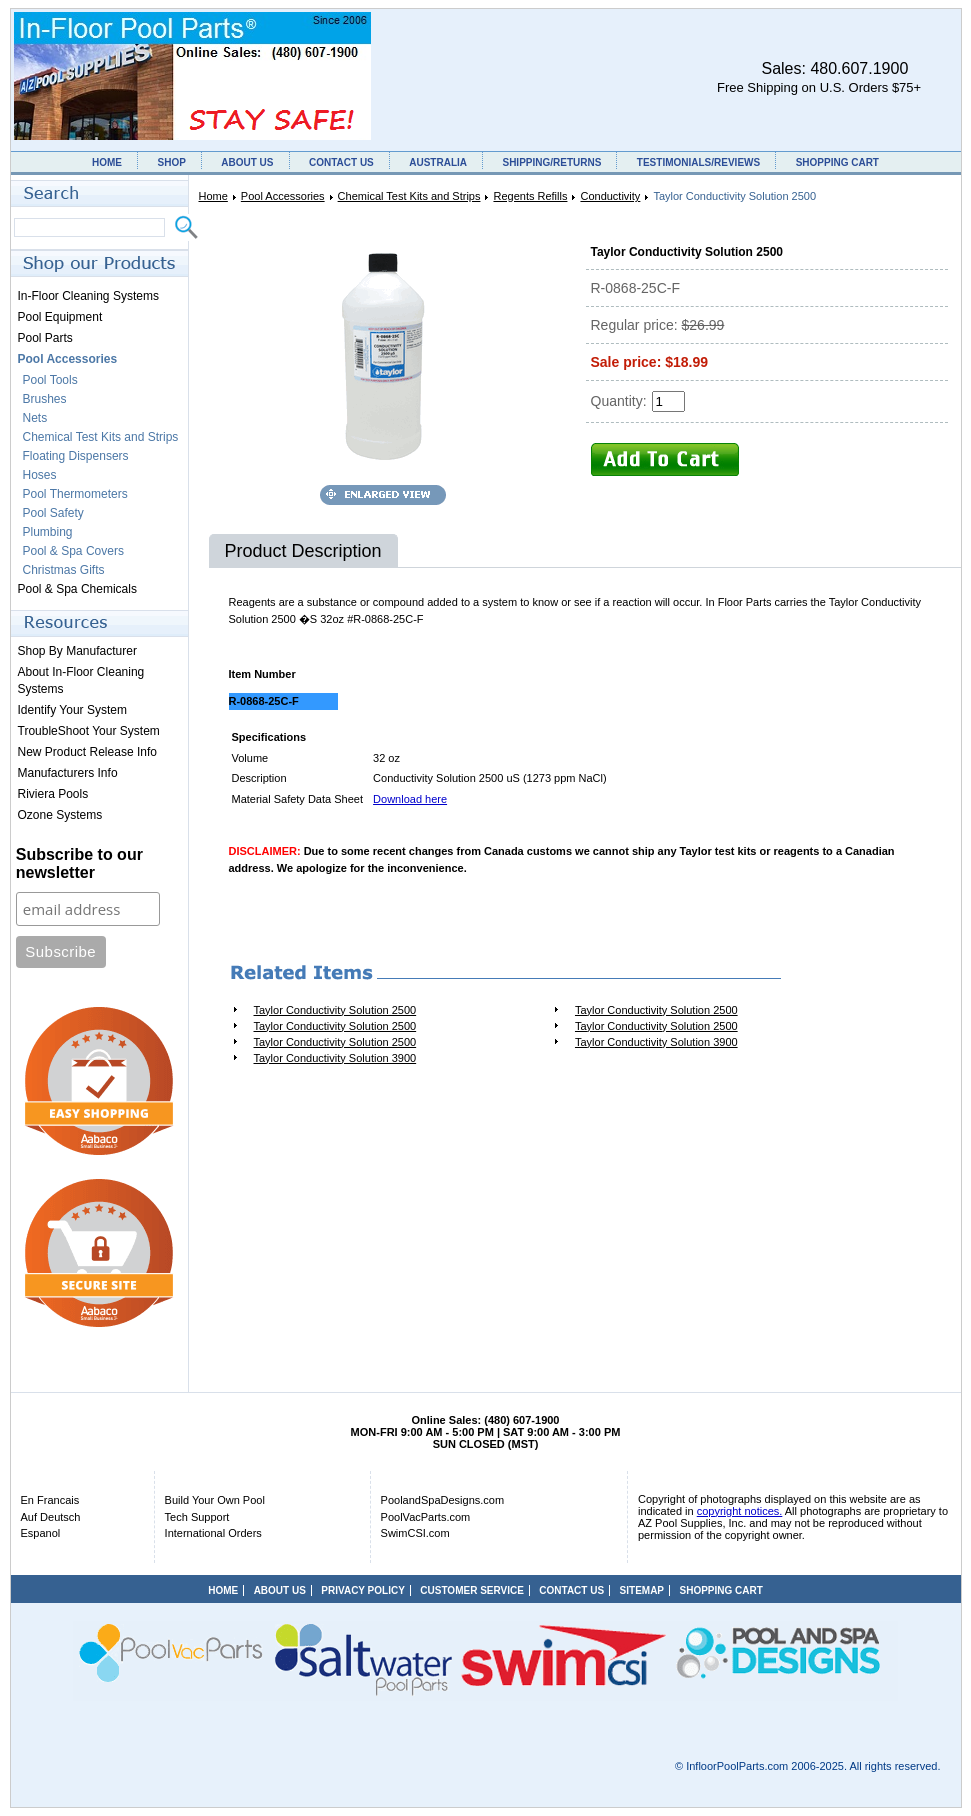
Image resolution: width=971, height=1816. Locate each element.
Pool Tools (50, 380)
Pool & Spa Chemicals (77, 589)
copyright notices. (740, 1511)
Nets (35, 418)
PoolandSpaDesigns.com (443, 1500)
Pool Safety (53, 513)
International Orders (213, 1533)
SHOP (171, 162)
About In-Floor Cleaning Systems (81, 680)
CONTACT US (341, 162)
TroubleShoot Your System (89, 731)
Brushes (45, 399)
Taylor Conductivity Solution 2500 (335, 1010)
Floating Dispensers (76, 456)
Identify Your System (72, 710)
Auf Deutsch (51, 1517)
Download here (410, 799)
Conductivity (610, 196)
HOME (107, 162)
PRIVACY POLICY (363, 1590)
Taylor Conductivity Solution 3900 (656, 1042)
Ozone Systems (60, 815)
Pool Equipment (60, 317)
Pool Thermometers (75, 494)
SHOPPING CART (837, 162)
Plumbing (48, 532)
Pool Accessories (283, 196)
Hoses (40, 475)
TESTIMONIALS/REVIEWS (698, 162)
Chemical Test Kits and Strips (409, 196)
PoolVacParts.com (426, 1517)
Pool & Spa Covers (73, 551)
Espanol (41, 1533)
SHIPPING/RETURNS (551, 162)
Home (213, 196)
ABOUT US (247, 162)
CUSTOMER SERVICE (472, 1590)
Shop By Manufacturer (77, 651)
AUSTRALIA (438, 162)
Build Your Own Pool (215, 1500)
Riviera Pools (53, 794)
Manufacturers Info (68, 773)
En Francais (50, 1500)
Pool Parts (45, 338)
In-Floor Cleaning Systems (88, 296)
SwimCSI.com (415, 1533)
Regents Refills (530, 196)
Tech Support (197, 1517)
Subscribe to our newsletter (79, 863)
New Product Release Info (87, 752)
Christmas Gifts (64, 570)
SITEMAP (642, 1590)
